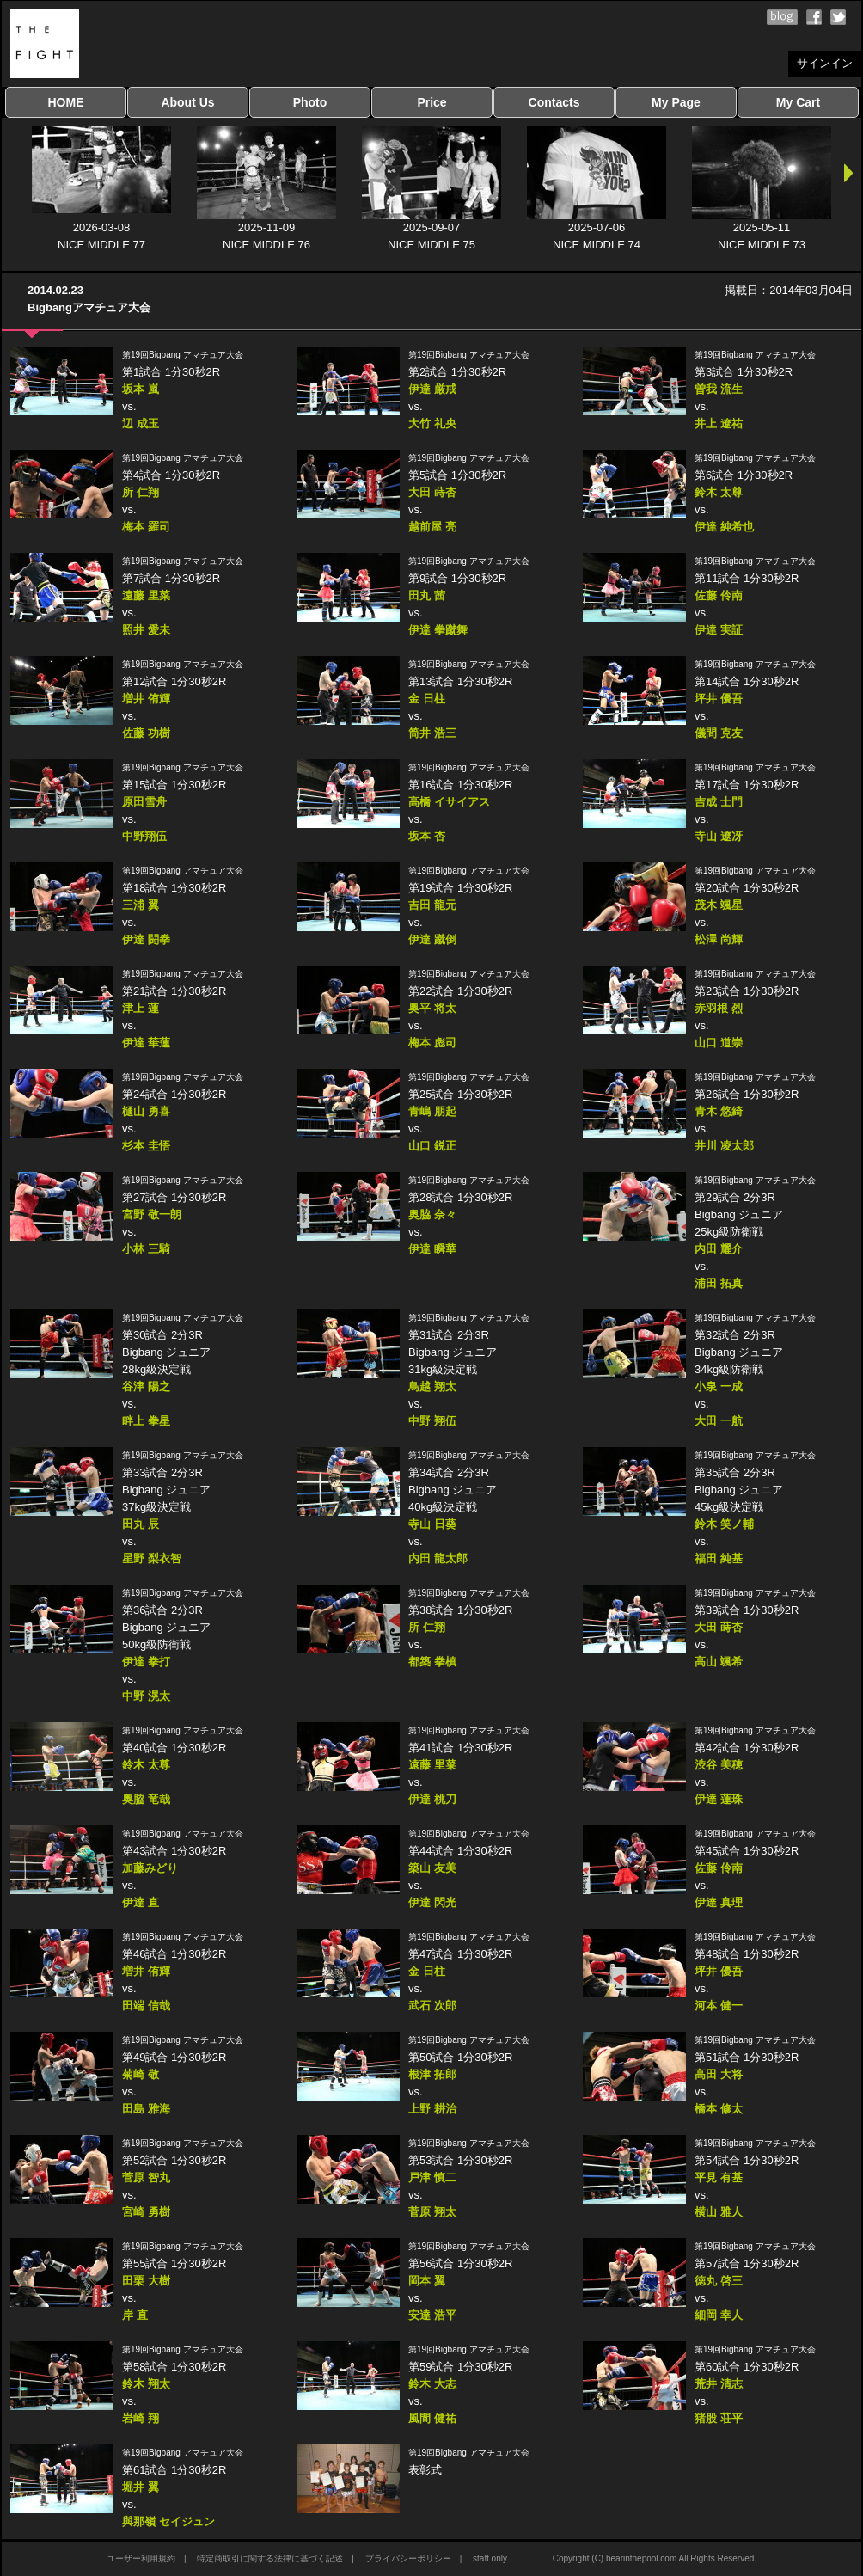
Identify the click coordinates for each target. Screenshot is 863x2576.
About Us (187, 102)
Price (431, 102)
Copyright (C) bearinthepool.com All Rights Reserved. (654, 2558)
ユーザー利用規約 (141, 2558)
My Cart (798, 102)
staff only (490, 2558)
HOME (66, 102)
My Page (676, 102)
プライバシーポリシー (408, 2558)
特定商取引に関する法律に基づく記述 (270, 2558)
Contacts (554, 102)
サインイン (825, 63)
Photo (310, 102)
